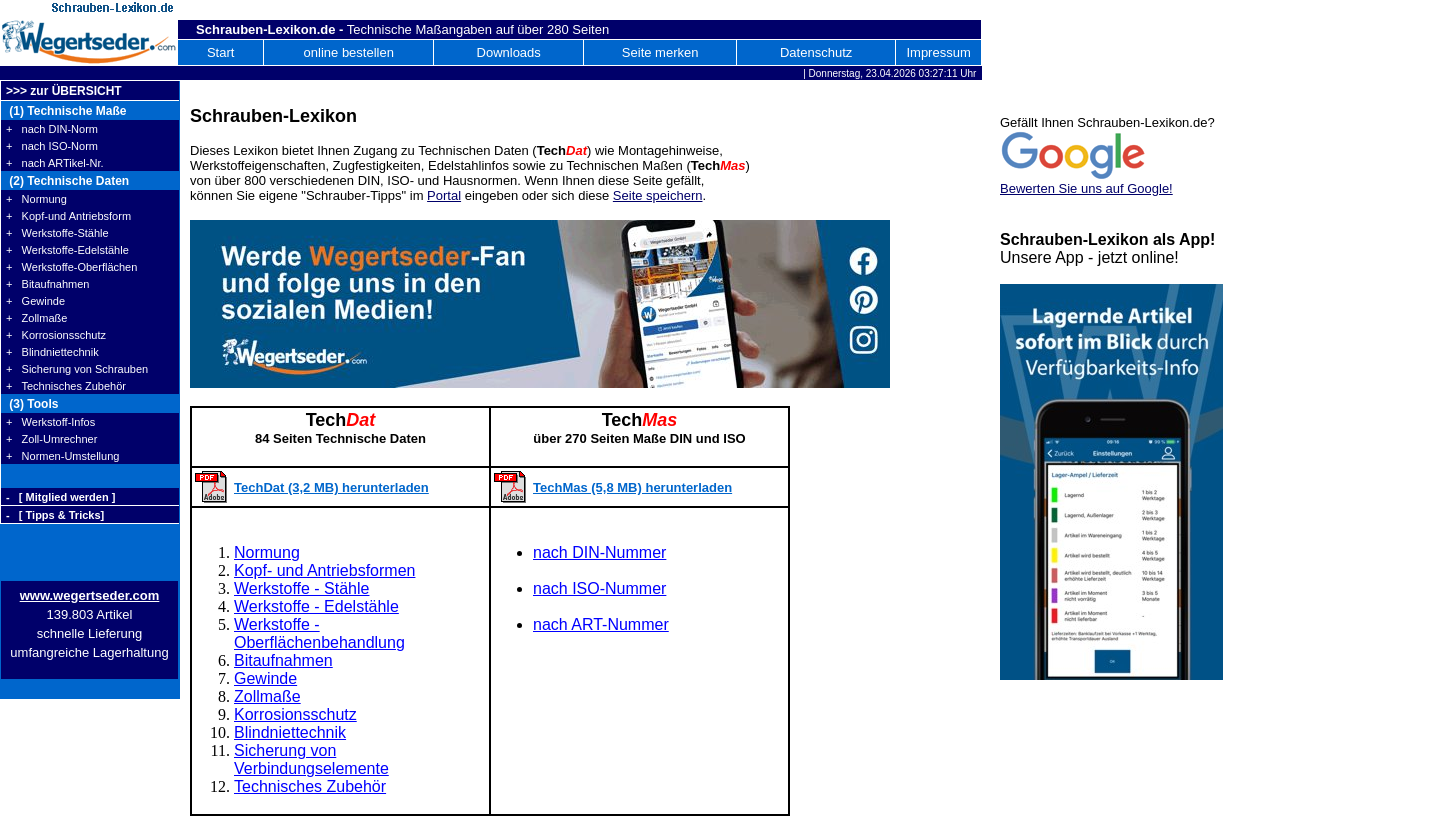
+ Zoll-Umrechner (51, 439)
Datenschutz (816, 52)
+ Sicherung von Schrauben (77, 369)
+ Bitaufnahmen (47, 284)
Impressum (938, 52)
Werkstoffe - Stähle (301, 588)
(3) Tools (32, 404)
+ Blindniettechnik (52, 352)
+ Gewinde (35, 301)
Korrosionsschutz (295, 714)
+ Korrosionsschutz (56, 335)
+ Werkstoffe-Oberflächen (71, 267)
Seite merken (660, 52)
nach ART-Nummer (601, 624)
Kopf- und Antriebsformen (324, 570)
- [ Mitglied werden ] (60, 497)
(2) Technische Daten (67, 181)
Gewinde (265, 678)
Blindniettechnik (290, 732)
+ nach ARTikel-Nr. (55, 163)
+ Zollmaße (36, 318)
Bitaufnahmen (283, 660)
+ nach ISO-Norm (52, 146)
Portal (444, 195)
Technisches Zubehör (310, 786)
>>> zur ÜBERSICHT (64, 91)
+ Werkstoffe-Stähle (57, 233)
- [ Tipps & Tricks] (55, 515)
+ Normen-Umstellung (62, 456)
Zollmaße (267, 696)
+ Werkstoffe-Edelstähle (67, 250)
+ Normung (36, 199)
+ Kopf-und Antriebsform (68, 216)
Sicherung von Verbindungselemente (311, 759)
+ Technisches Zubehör (66, 386)
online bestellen (349, 52)
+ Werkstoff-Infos (50, 422)
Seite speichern (658, 195)
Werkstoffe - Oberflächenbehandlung (319, 633)
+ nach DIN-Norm (52, 129)
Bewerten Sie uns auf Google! (1086, 188)
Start (220, 52)
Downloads (509, 52)
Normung (267, 552)
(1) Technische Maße (66, 111)
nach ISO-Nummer (599, 588)
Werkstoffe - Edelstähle (316, 606)
